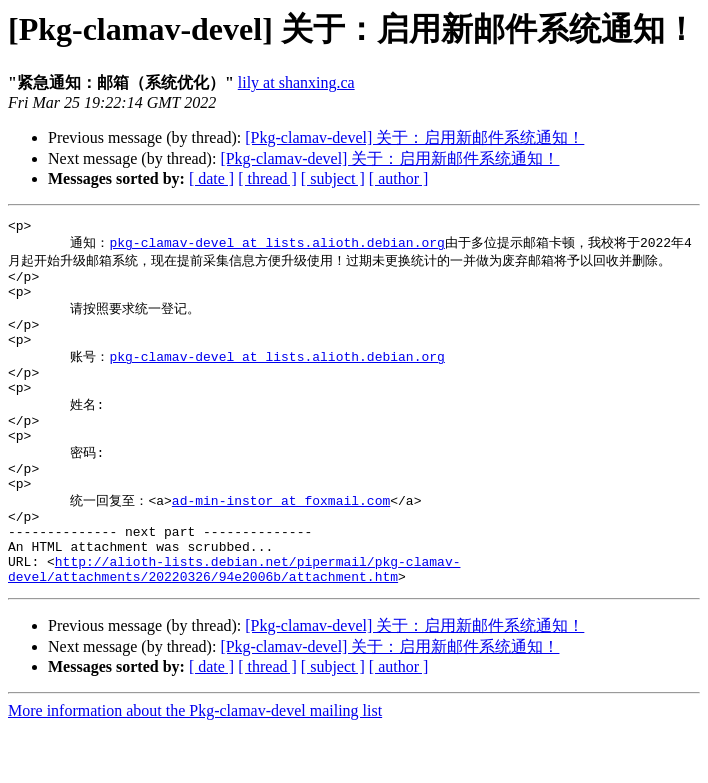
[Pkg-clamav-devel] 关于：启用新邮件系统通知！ (414, 137)
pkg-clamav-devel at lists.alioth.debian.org (276, 246)
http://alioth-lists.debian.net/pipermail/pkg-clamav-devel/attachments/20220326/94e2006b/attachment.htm (234, 622)
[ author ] (399, 178)
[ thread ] (267, 178)
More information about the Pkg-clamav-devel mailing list (195, 765)
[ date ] (211, 178)
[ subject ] (333, 178)
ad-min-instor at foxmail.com (281, 540)
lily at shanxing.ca (296, 82)
